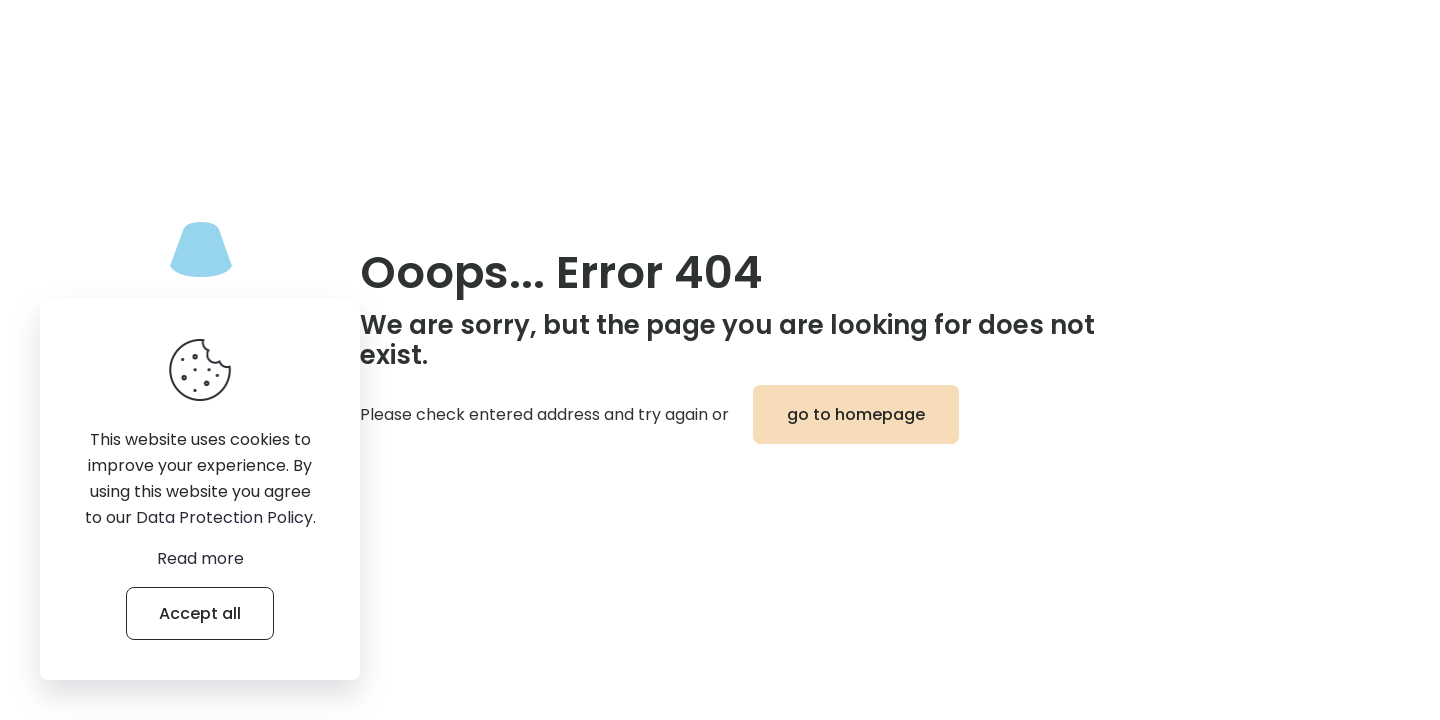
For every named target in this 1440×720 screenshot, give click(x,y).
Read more (200, 558)
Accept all (200, 613)
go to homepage (856, 414)
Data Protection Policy (224, 517)
